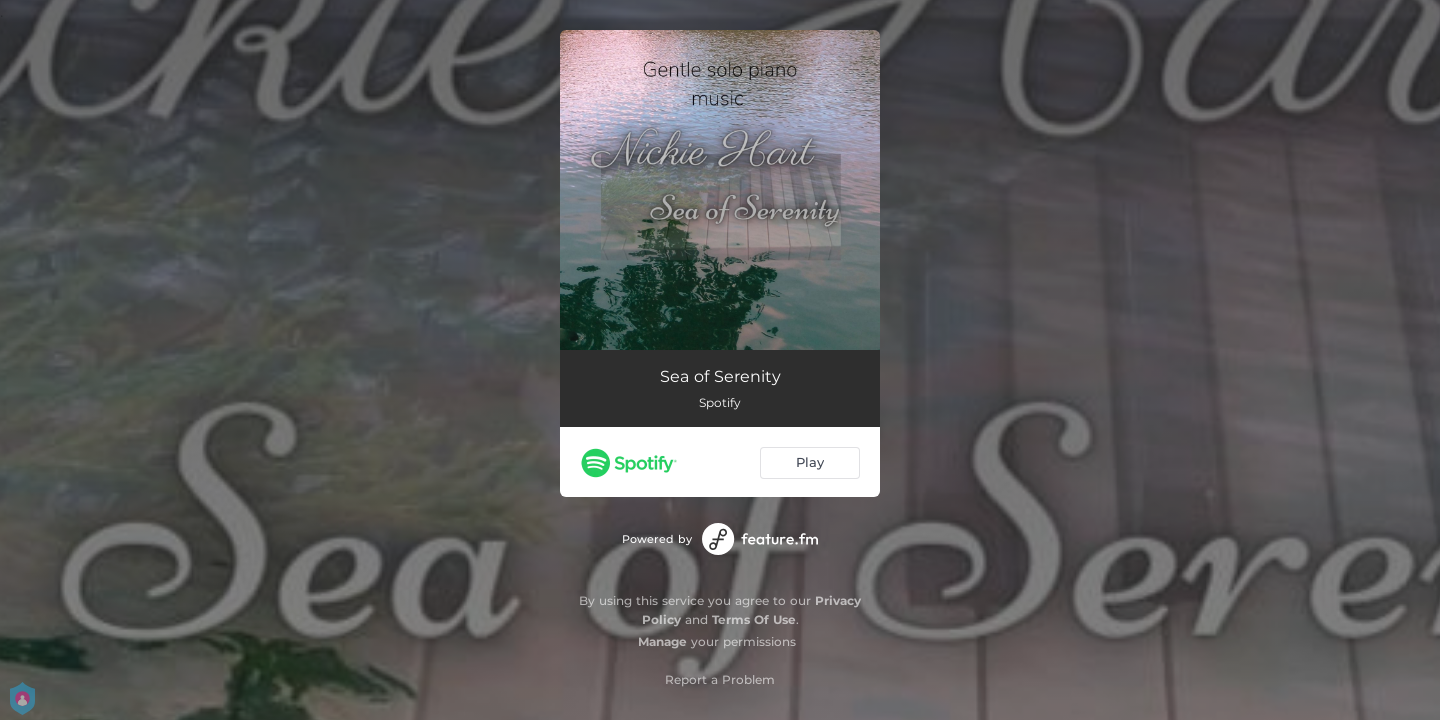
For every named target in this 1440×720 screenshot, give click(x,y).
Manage (662, 641)
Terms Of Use (754, 619)
